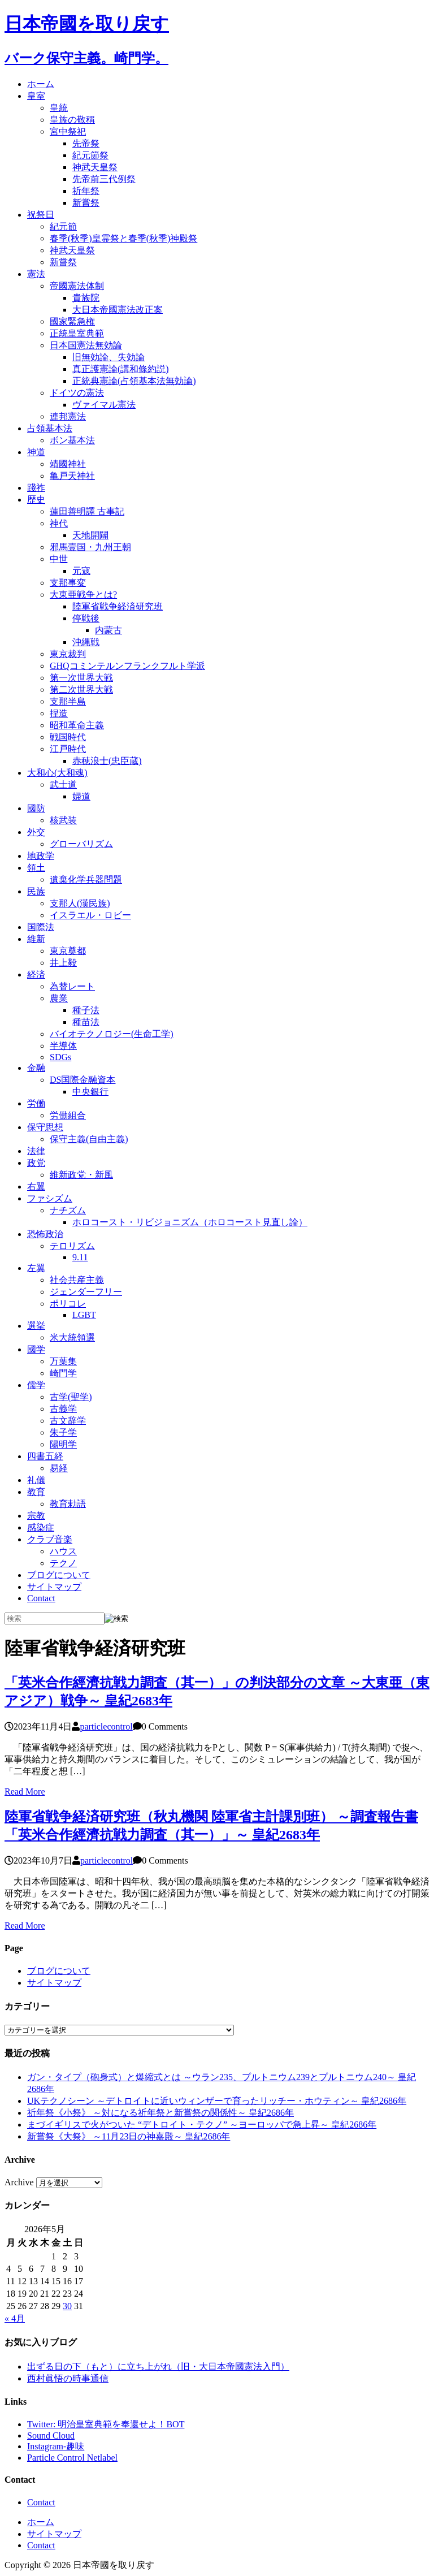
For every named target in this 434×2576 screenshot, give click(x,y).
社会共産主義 (77, 1280)
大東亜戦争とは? (83, 594)
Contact (41, 1598)
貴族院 (85, 297)
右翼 (36, 1186)
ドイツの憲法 (77, 392)
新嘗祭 (85, 203)
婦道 (81, 796)
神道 (36, 452)
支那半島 (68, 701)
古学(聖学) (71, 1397)
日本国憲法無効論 (86, 345)
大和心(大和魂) (57, 772)
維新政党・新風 (81, 1174)
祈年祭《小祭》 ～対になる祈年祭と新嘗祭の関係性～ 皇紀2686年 (160, 2112)
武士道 (63, 784)
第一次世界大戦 (81, 677)
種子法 (85, 1010)
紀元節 (63, 226)
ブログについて (58, 1575)
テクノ (63, 1563)
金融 (36, 1068)
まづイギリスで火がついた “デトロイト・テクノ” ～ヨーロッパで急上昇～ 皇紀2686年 (201, 2124)
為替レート (72, 986)
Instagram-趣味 (55, 2446)
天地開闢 (90, 535)
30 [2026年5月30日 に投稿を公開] (67, 2306)
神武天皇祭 (95, 167)
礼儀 (36, 1480)
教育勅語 (68, 1504)
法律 (36, 1151)
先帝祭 (85, 143)
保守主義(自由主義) (89, 1139)
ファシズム (49, 1198)
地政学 (40, 856)
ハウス (63, 1551)
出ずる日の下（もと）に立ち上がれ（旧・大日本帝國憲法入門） (158, 2366)
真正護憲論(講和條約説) (120, 369)
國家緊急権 (72, 321)
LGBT (84, 1315)
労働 (36, 1103)
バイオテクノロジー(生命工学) (111, 1034)
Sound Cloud (51, 2435)
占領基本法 (49, 428)
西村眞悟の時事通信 (67, 2378)
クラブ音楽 (49, 1539)
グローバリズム (81, 844)
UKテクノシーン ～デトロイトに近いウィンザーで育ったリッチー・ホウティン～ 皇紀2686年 (216, 2101)
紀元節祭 (90, 155)
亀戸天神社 (72, 476)
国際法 (40, 927)
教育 (36, 1492)
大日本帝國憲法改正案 (117, 309)
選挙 (36, 1325)
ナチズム (68, 1210)
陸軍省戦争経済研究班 (117, 606)
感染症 (40, 1527)
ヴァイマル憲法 (104, 404)
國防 (36, 808)
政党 (36, 1163)
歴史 (36, 499)
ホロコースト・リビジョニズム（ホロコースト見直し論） (189, 1222)
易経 (59, 1468)
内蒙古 (108, 630)
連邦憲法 (68, 416)
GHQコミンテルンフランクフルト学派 (127, 666)
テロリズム (72, 1246)
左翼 (36, 1268)
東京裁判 (68, 654)
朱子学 (63, 1432)
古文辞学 (68, 1420)
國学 (36, 1349)
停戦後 (85, 618)
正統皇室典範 (77, 333)
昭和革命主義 (77, 725)
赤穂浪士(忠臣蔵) (107, 761)
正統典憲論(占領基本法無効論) (134, 381)
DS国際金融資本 (82, 1079)
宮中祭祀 (68, 131)
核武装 (63, 820)
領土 (36, 867)
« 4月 (15, 2318)
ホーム (40, 84)
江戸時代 (68, 749)
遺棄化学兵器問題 (86, 879)
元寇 (81, 571)
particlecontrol (106, 1726)
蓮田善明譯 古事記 (87, 511)
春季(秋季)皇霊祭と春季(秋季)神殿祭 (123, 238)
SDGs (60, 1057)
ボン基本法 (72, 440)
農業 (59, 998)
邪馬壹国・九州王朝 (90, 547)
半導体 (63, 1046)
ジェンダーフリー (86, 1291)
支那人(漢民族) (80, 903)
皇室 (36, 96)
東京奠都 (68, 951)
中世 (59, 559)
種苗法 (85, 1022)
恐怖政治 (45, 1234)
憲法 (36, 274)
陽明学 (63, 1444)
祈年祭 (85, 191)
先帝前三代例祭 (104, 179)
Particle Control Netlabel (72, 2457)
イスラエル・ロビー (90, 915)
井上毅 (63, 962)
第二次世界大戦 (81, 689)
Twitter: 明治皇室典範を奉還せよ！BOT (105, 2424)
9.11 (80, 1257)
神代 (59, 523)
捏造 (59, 713)
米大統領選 (72, 1337)
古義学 (63, 1409)
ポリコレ (68, 1303)
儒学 (36, 1385)
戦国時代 (68, 737)
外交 (36, 832)
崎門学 (63, 1373)
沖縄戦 (85, 642)
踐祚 (36, 487)
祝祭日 (40, 214)
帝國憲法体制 (77, 286)
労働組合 (68, 1115)
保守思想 (45, 1127)
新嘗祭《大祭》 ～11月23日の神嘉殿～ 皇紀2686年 (128, 2136)
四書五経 (45, 1456)
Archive (19, 2182)
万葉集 (63, 1361)
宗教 (36, 1515)
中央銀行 (90, 1091)
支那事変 (68, 582)
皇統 (59, 108)
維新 (36, 939)
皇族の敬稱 (72, 119)
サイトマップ (54, 1587)
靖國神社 (68, 464)
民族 (36, 891)
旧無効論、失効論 (108, 357)
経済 (36, 974)
